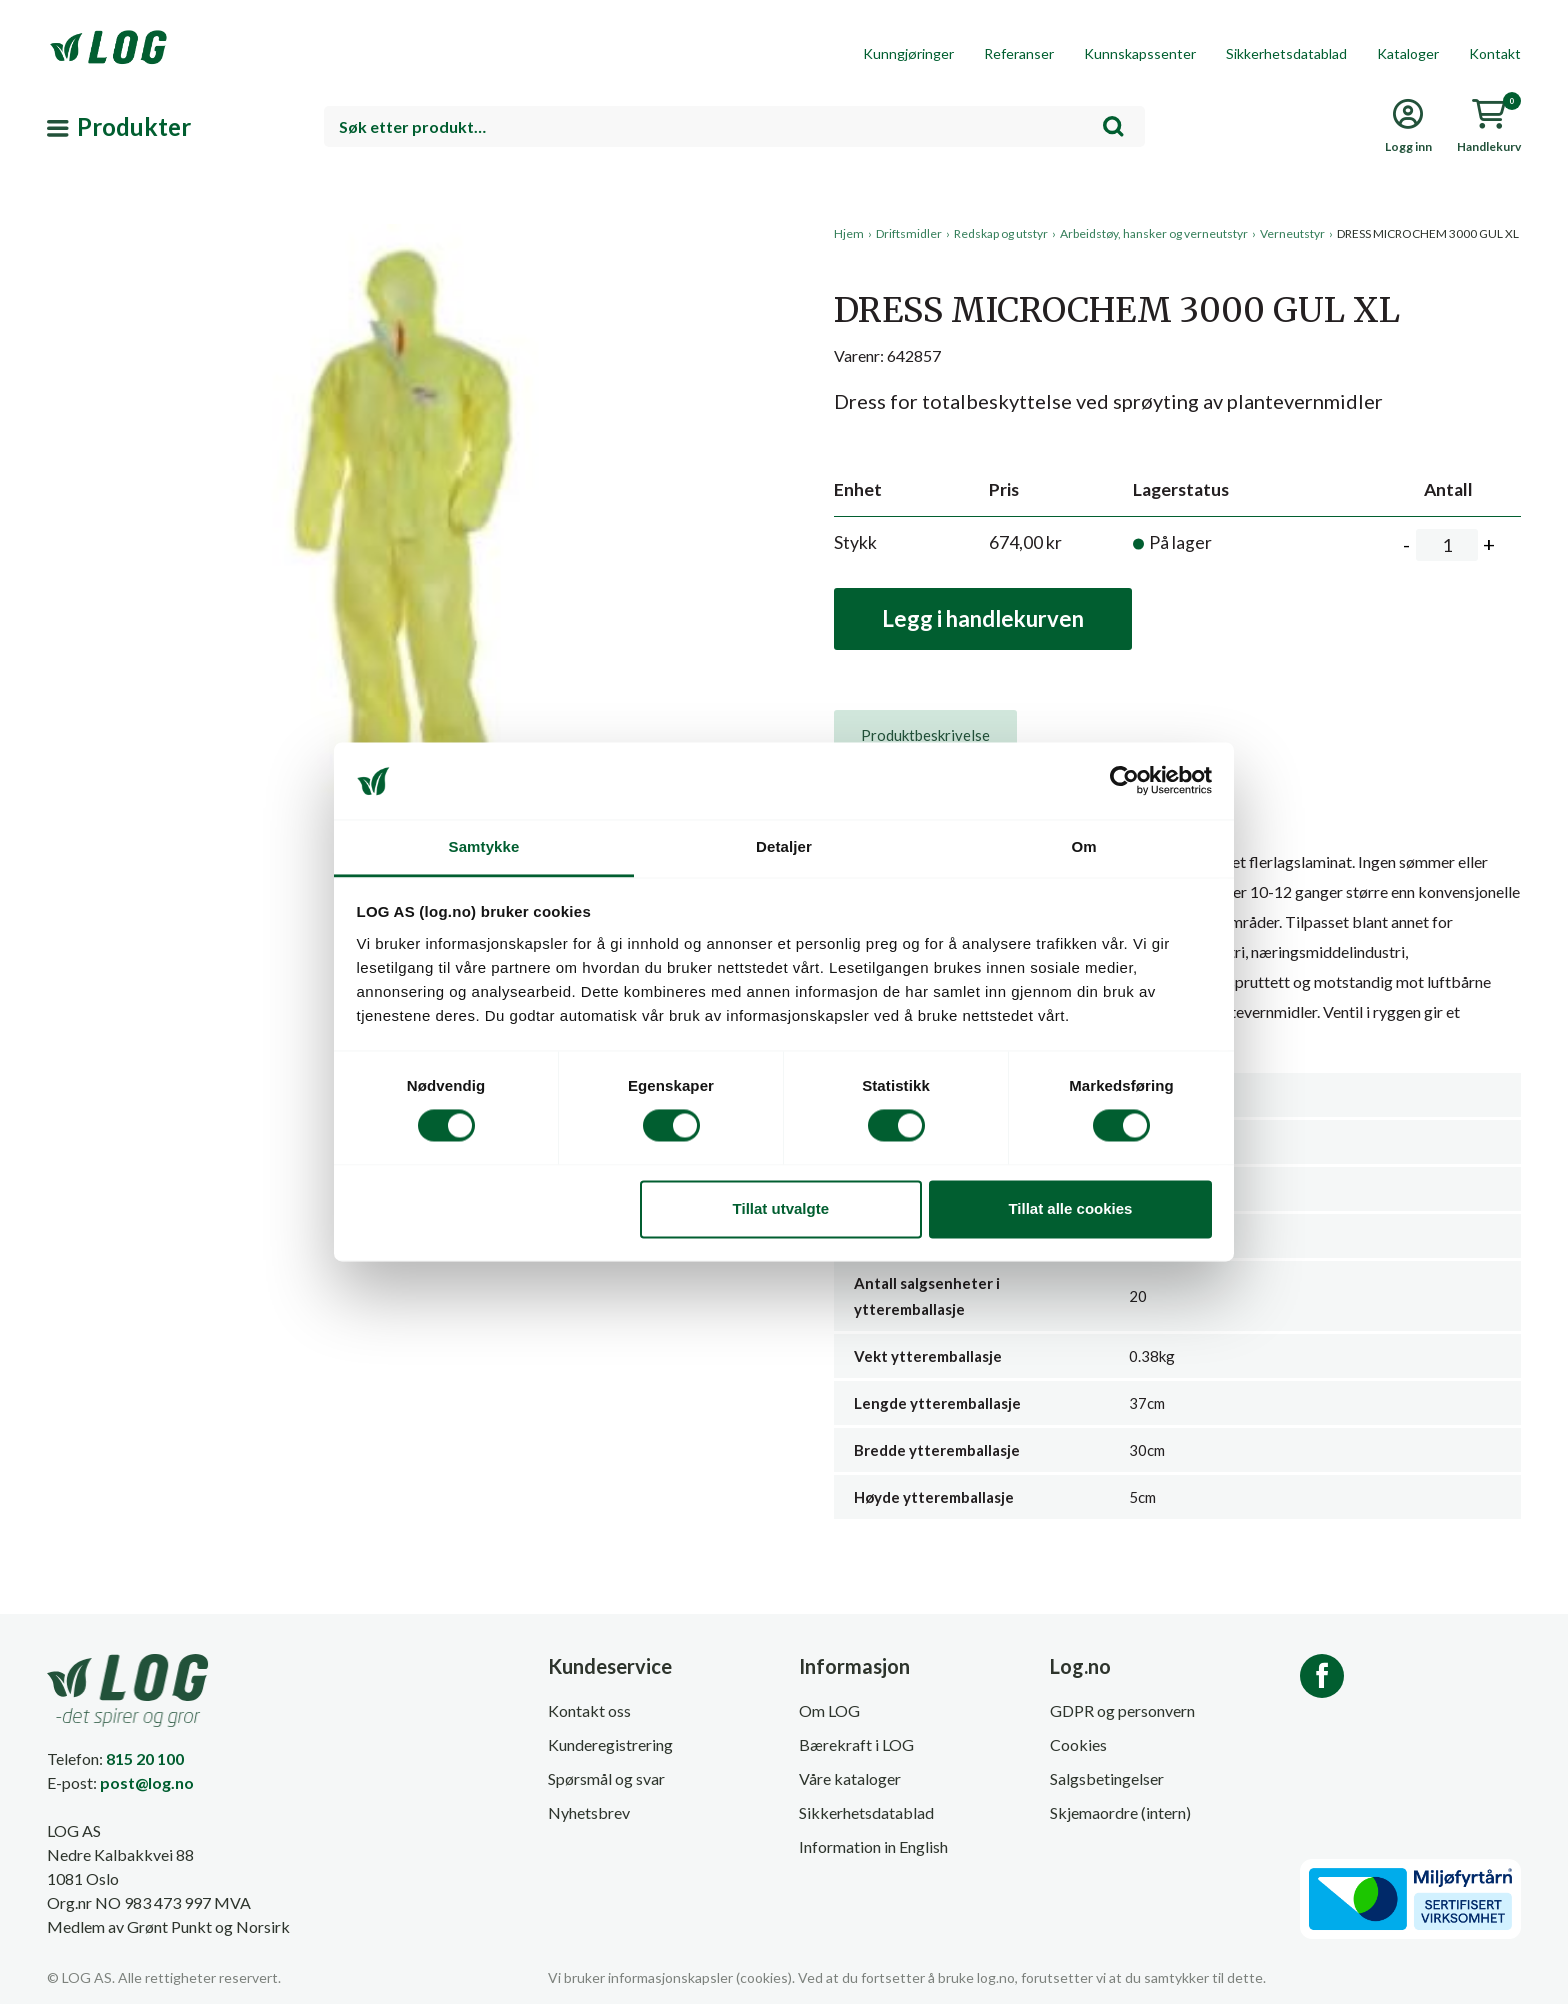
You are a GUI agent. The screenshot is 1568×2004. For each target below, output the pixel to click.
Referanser (1019, 53)
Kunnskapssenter (1140, 53)
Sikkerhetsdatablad (1286, 53)
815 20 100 (145, 1758)
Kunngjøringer (908, 53)
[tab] (925, 735)
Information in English (873, 1846)
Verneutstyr (1292, 233)
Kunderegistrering (610, 1744)
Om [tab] (1083, 846)
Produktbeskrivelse (925, 735)
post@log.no (147, 1782)
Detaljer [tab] (784, 846)
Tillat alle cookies (1070, 1208)
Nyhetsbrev (589, 1812)
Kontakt (1495, 53)
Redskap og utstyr (1001, 233)
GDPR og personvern (1122, 1710)
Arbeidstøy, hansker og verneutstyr (1154, 233)
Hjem (849, 233)
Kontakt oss (589, 1710)
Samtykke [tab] (484, 846)
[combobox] (734, 126)
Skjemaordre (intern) (1120, 1812)
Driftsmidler (909, 233)
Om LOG (829, 1710)
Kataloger (1408, 53)
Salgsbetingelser (1107, 1778)
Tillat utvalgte (781, 1208)
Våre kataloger (850, 1778)
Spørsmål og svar (606, 1778)
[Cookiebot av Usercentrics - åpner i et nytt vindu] (1124, 781)
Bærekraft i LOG (856, 1744)
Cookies (1078, 1744)
